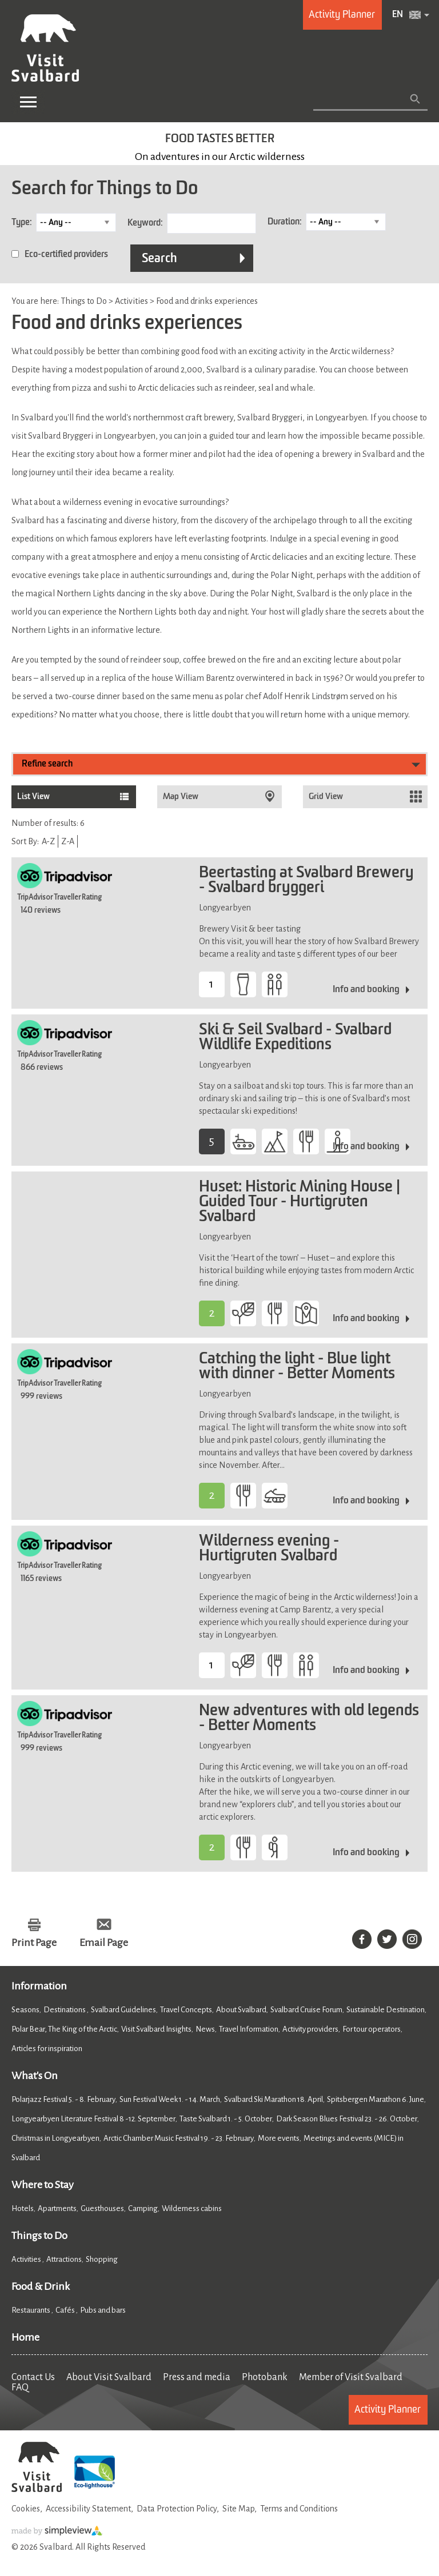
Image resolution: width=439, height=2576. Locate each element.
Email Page (103, 1942)
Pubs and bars (103, 2310)
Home (25, 2337)
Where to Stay (42, 2184)
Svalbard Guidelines (123, 2009)
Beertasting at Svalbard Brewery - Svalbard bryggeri (306, 880)
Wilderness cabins (192, 2208)
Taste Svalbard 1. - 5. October (225, 2118)
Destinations (65, 2009)
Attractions (64, 2259)
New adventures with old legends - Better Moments (309, 1718)
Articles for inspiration (46, 2048)
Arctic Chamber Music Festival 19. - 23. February (178, 2138)
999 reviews (41, 1397)
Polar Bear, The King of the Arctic (64, 2029)
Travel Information (248, 2029)
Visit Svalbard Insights (156, 2029)
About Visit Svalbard (108, 2377)
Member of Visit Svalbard (350, 2377)
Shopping (102, 2259)
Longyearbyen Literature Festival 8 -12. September (93, 2118)
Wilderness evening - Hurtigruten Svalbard (269, 1549)
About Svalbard (241, 2009)
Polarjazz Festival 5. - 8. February (63, 2099)
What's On (34, 2075)
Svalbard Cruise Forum (306, 2009)
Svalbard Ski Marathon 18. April (273, 2099)
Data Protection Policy (177, 2508)
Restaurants (31, 2310)
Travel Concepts (186, 2009)
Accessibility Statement (88, 2508)
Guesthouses (102, 2208)
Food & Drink (40, 2286)
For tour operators (371, 2029)
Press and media (196, 2377)
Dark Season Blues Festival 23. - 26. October (346, 2118)
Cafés (65, 2310)
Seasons (25, 2009)
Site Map (238, 2508)
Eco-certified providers (66, 254)
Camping (143, 2208)
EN (397, 14)
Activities (26, 2259)
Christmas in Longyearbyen (55, 2138)
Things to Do (39, 2235)
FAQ (20, 2387)
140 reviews (41, 910)
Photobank (265, 2377)
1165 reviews (41, 1579)
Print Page (34, 1942)
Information (39, 1986)
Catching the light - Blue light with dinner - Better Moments (297, 1366)
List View (33, 796)
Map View (180, 796)
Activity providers (310, 2029)
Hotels (22, 2208)
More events (279, 2138)
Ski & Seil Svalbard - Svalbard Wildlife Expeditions (295, 1037)
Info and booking (366, 989)
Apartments (57, 2208)
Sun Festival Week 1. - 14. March (169, 2099)
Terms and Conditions (299, 2508)
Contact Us (33, 2377)
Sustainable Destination (385, 2009)
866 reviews (42, 1068)
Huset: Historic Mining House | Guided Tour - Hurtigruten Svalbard (299, 1202)
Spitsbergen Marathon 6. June (375, 2099)
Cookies (25, 2508)
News (205, 2029)
